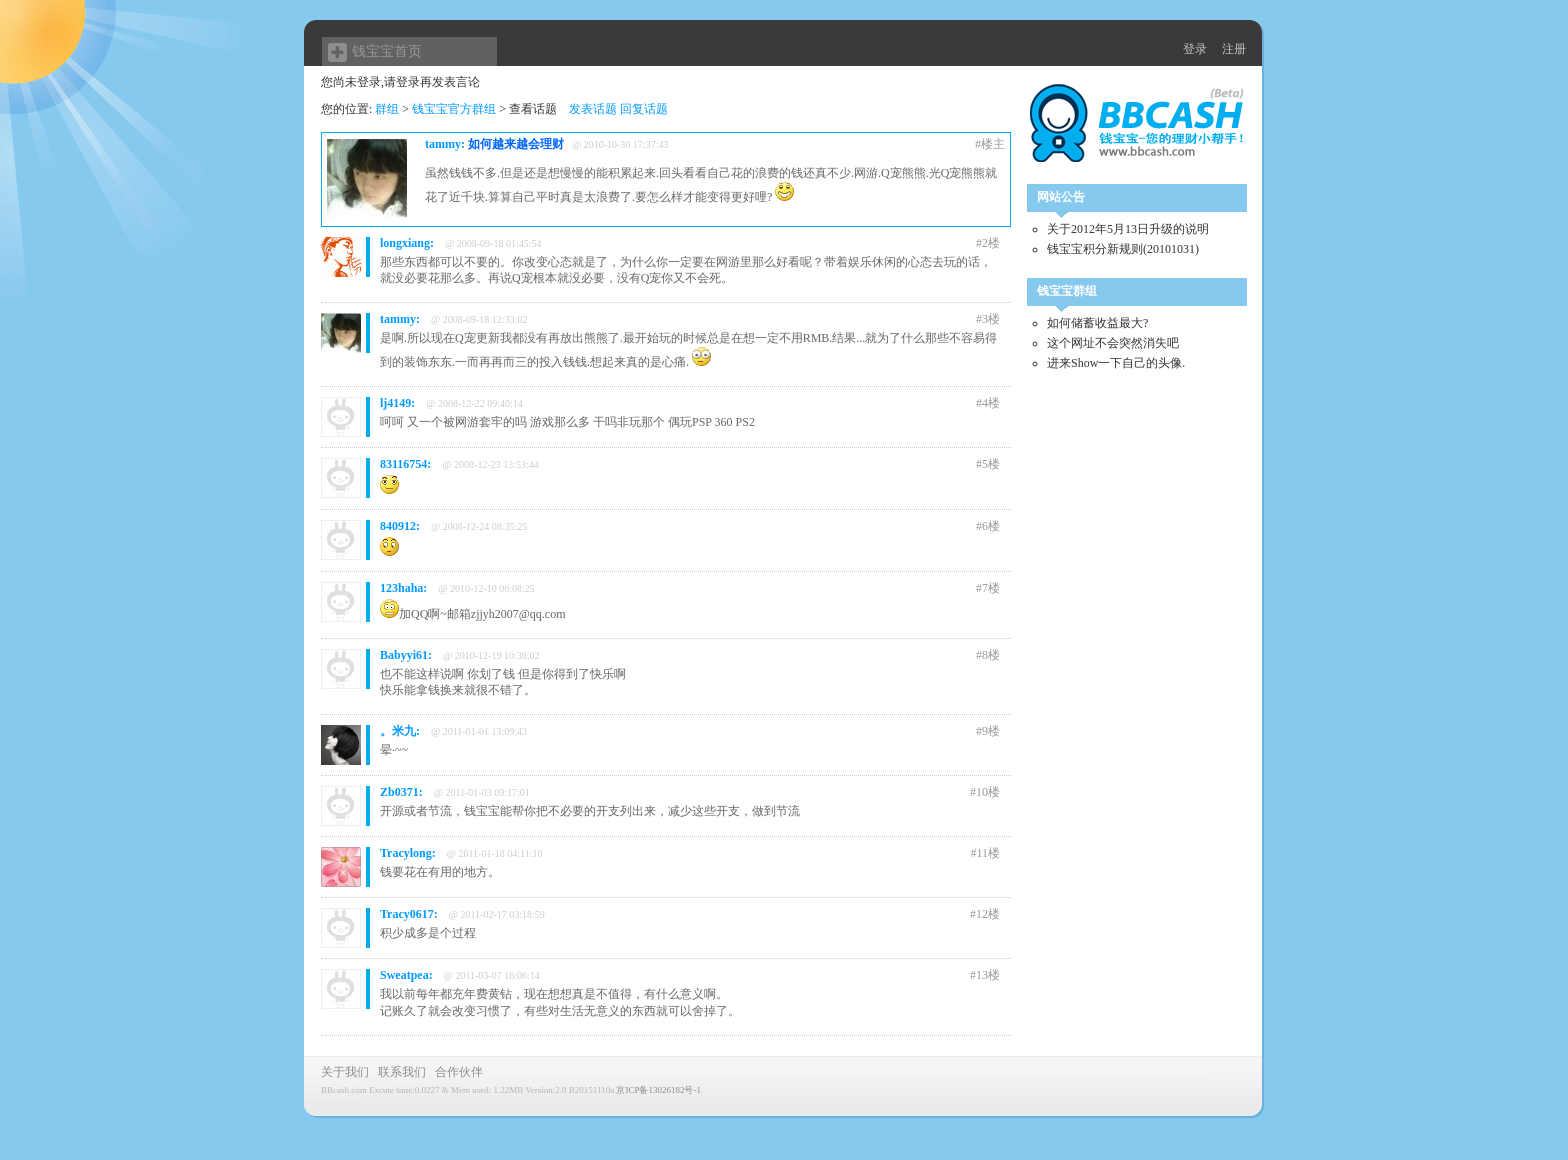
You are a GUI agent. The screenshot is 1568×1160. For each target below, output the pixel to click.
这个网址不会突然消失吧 (1113, 343)
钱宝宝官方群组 (454, 109)
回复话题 (644, 109)
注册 (1234, 49)
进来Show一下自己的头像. (1116, 363)
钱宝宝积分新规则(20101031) (1123, 249)
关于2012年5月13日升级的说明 (1128, 229)
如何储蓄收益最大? (1097, 323)
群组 (387, 109)
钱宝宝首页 (387, 51)
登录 (1195, 49)
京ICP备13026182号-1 (658, 1090)
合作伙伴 (459, 1072)
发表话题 (593, 109)
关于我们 (345, 1072)
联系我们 (402, 1072)
